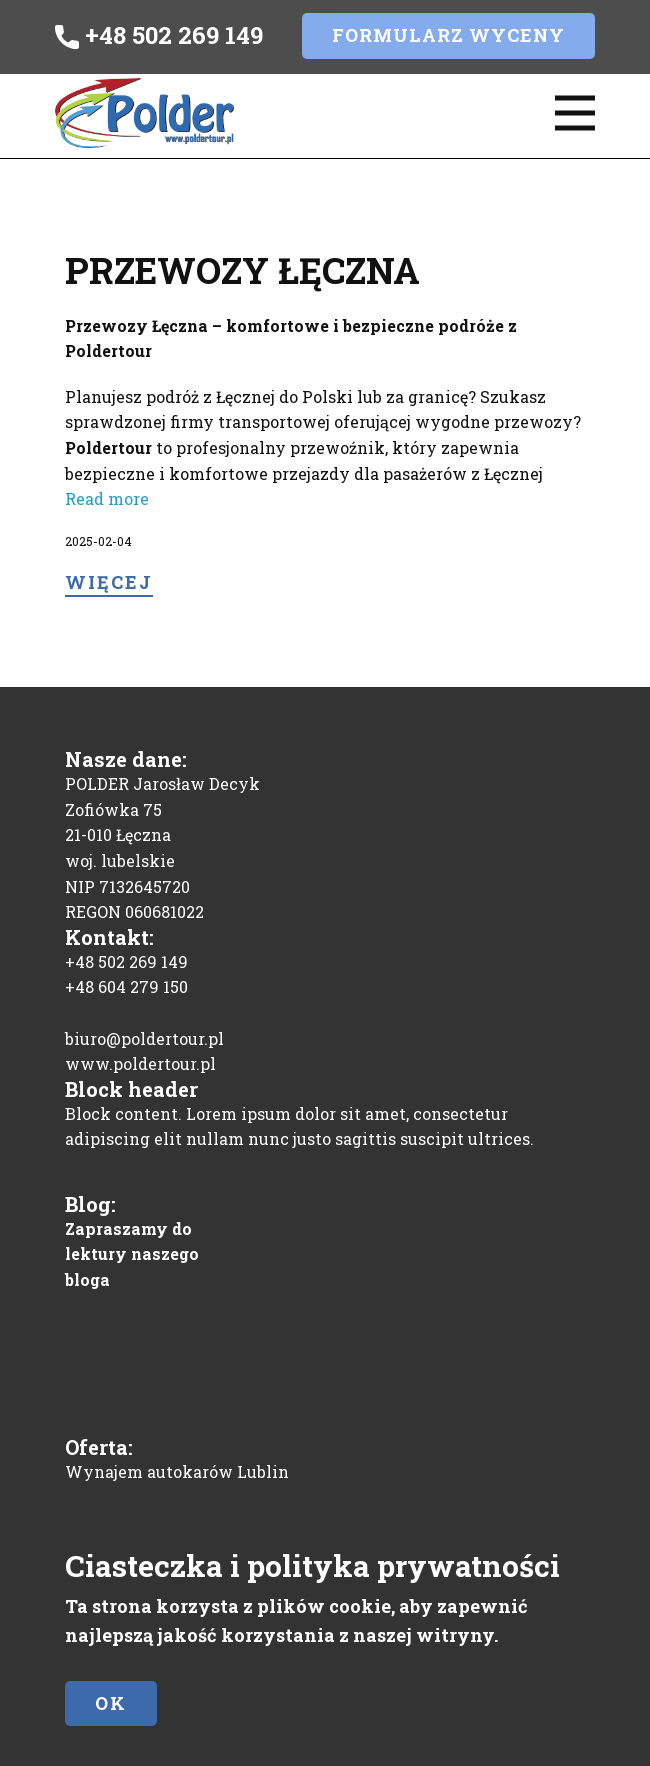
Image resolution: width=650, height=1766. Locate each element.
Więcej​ (109, 582)
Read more (107, 498)
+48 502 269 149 (159, 36)
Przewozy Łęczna (242, 270)
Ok (111, 1703)
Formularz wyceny (448, 35)
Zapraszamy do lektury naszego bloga (132, 1254)
